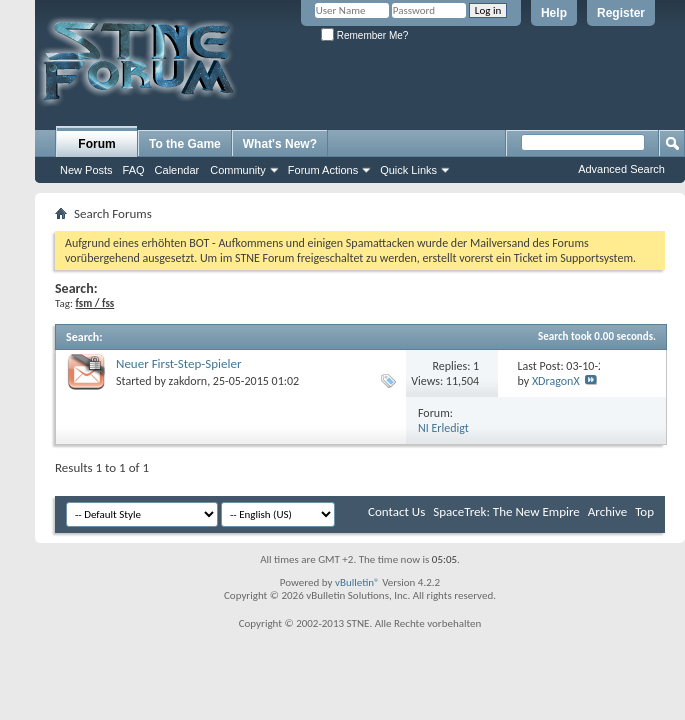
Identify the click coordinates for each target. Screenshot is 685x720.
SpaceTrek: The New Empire (506, 511)
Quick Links (408, 170)
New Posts (86, 170)
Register (621, 13)
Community (238, 170)
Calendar (177, 170)
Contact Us (396, 511)
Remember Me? (364, 35)
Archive (607, 511)
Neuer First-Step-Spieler (178, 363)
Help (554, 13)
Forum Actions (323, 170)
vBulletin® (357, 582)
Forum (96, 144)
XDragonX (556, 381)
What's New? (280, 144)
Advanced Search (621, 169)
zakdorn (188, 381)
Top (644, 511)
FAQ (134, 170)
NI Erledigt (443, 428)
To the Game (185, 144)
